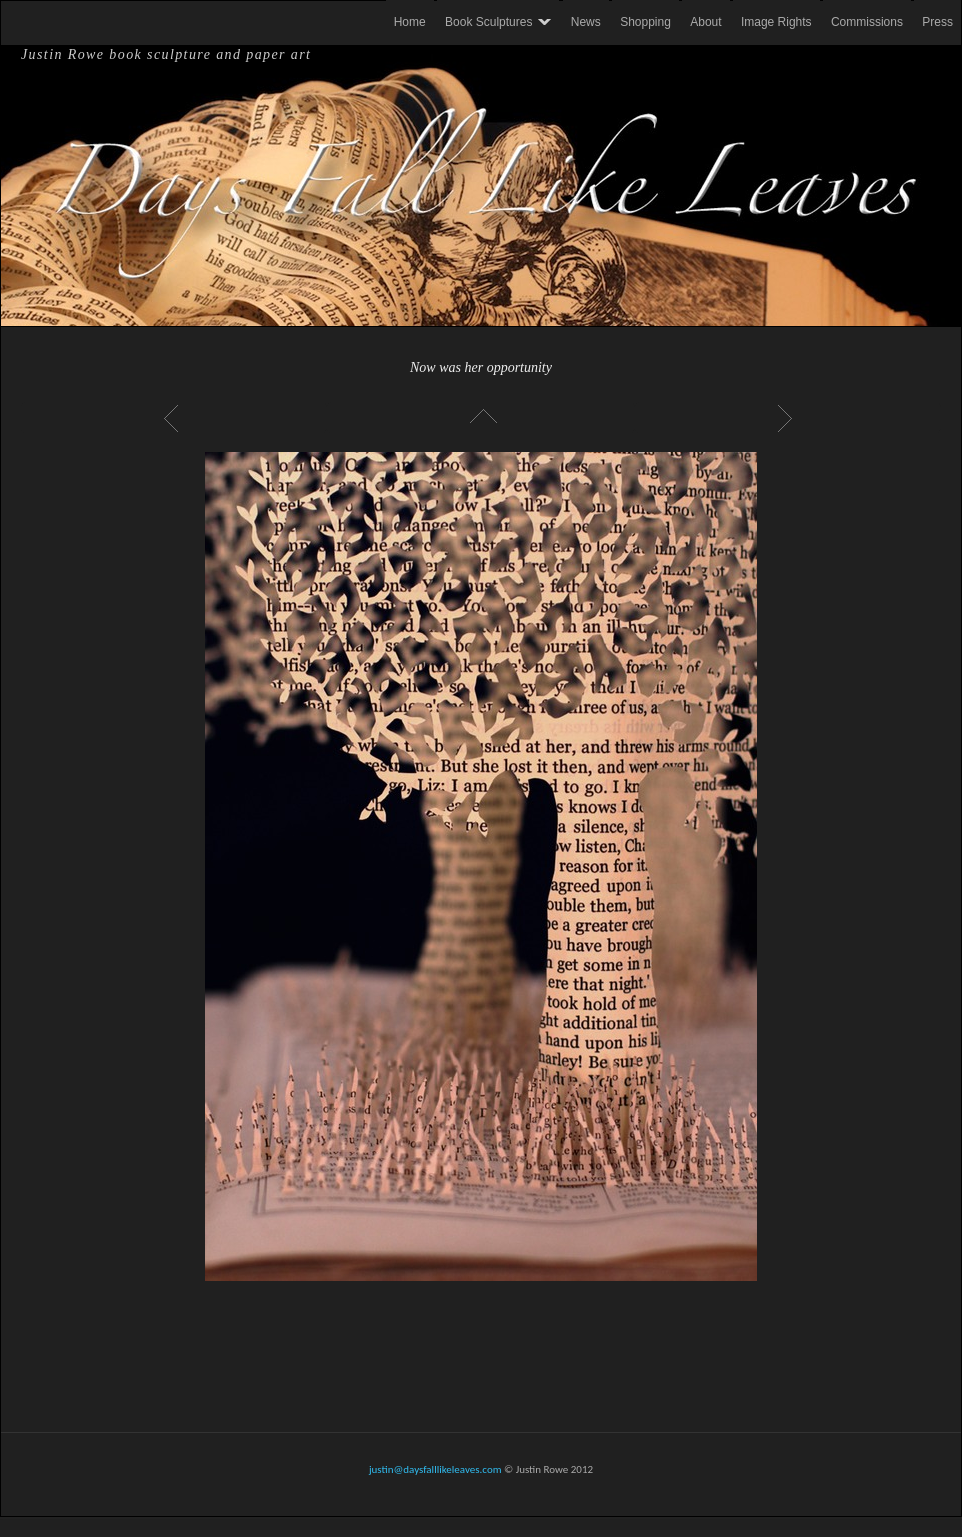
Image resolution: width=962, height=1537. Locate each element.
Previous (174, 418)
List (481, 418)
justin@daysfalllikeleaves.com (435, 1469)
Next (788, 418)
